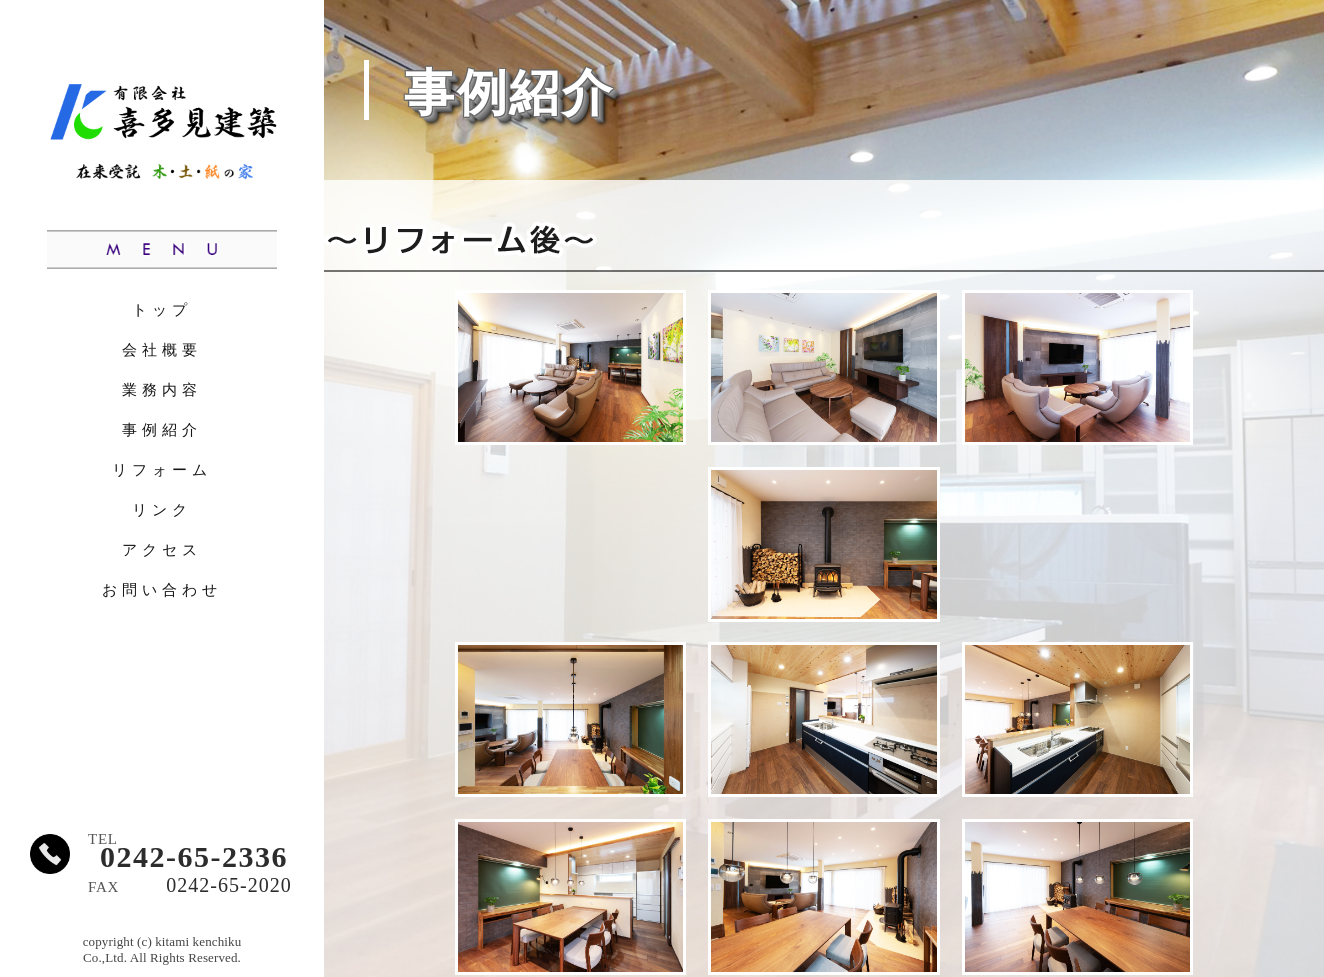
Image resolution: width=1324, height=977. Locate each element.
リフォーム (162, 469)
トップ (162, 309)
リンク (162, 509)
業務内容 (162, 389)
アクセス (162, 549)
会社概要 (162, 349)
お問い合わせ (162, 589)
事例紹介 (162, 429)
